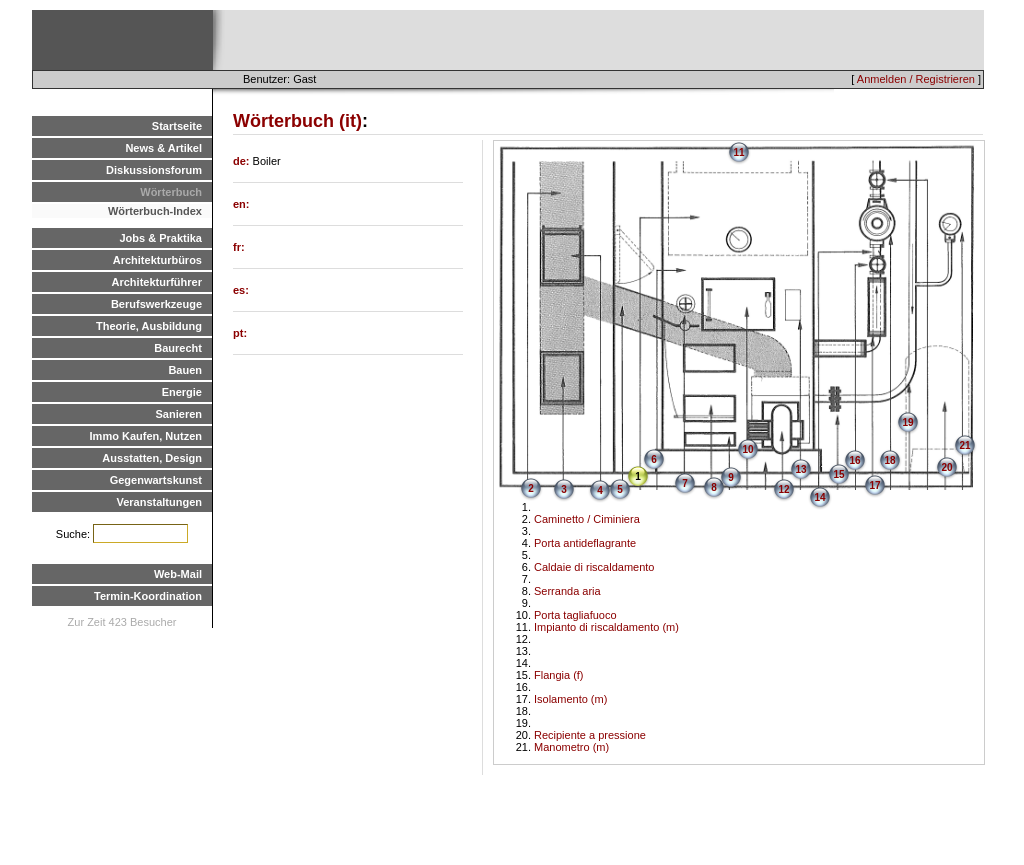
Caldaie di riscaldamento (594, 567)
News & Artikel (163, 148)
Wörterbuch (171, 192)
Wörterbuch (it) (297, 121)
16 (854, 460)
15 (838, 474)
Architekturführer (157, 282)
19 (907, 422)
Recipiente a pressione (590, 735)
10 (747, 449)
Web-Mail (178, 574)
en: (241, 204)
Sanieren (179, 414)
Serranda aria (567, 591)
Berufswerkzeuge (156, 304)
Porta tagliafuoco (575, 615)
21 (964, 445)
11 (738, 152)
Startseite (177, 126)
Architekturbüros (157, 260)
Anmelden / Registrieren (916, 79)
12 (783, 489)
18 (889, 460)
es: (241, 290)
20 (946, 467)
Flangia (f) (559, 675)
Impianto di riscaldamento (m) (606, 627)
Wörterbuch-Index (155, 211)
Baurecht (178, 348)
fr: (239, 247)
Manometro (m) (571, 747)
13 (800, 469)
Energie (182, 392)
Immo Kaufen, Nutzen (146, 436)
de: (243, 161)
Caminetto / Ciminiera (587, 519)
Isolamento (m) (570, 699)
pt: (240, 333)
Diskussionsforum (154, 170)
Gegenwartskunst (156, 480)
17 (874, 485)
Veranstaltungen (159, 502)
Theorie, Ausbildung (149, 326)
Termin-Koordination (148, 596)
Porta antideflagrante (585, 543)
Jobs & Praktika (160, 238)
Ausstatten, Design (152, 458)
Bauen (185, 370)
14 (819, 497)
